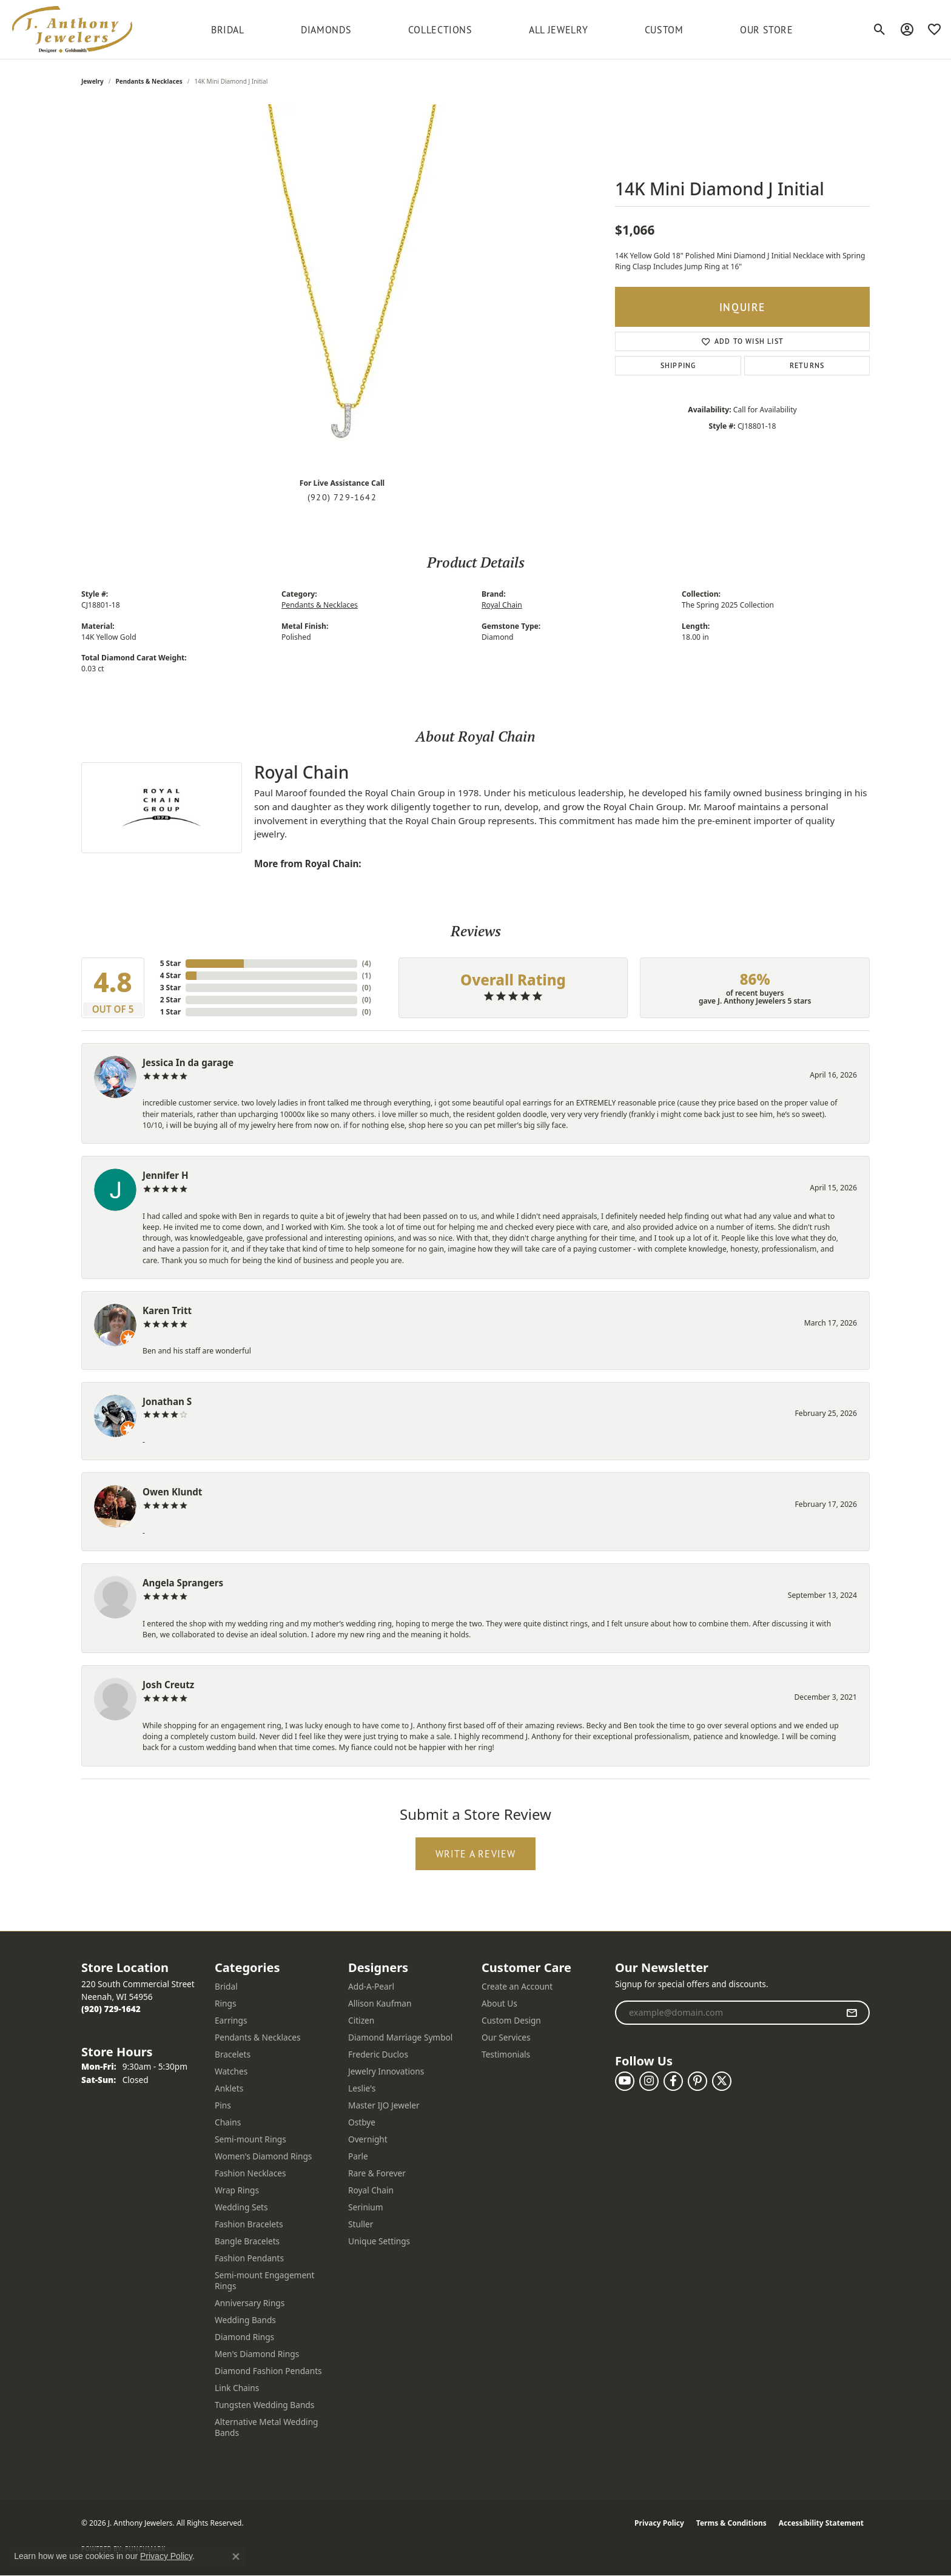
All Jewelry (558, 30)
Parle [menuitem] (358, 2156)
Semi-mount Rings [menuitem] (250, 2139)
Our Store (766, 30)
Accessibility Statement (821, 2523)
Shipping (678, 365)
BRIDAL (227, 30)
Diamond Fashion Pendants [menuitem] (268, 2370)
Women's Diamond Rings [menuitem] (263, 2156)
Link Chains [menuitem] (237, 2387)
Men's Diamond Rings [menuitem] (257, 2354)
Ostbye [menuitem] (361, 2122)
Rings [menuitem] (225, 2003)
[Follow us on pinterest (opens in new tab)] (697, 2081)
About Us (499, 2003)
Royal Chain (502, 605)
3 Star (170, 987)
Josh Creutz (168, 1685)
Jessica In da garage (188, 1062)
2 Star (170, 1000)
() (366, 963)
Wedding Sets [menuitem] (241, 2207)
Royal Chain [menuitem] (371, 2190)
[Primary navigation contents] (502, 29)
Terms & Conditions (731, 2523)
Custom (664, 30)
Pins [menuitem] (223, 2105)
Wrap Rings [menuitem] (237, 2190)
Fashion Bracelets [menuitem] (249, 2224)
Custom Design (511, 2020)
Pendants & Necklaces (149, 81)
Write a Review (475, 1854)
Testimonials (506, 2054)
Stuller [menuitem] (360, 2224)
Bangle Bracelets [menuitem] (247, 2241)
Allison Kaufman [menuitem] (379, 2003)
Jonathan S (167, 1401)
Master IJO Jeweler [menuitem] (384, 2105)
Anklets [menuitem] (229, 2088)
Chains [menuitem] (228, 2122)
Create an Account (517, 1986)
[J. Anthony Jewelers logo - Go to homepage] (72, 29)
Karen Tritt (167, 1310)
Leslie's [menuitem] (361, 2088)
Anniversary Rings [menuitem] (249, 2303)
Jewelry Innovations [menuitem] (386, 2071)
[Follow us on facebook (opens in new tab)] (673, 2081)
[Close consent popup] (236, 2556)
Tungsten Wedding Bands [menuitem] (264, 2404)
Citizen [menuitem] (361, 2020)
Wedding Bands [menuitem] (245, 2320)
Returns (807, 365)
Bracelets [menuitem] (232, 2054)
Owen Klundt (172, 1492)
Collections (440, 30)
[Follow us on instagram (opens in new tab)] (649, 2081)
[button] (879, 30)
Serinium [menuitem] (365, 2207)
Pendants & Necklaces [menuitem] (258, 2037)
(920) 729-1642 (342, 497)
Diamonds (326, 30)
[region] (342, 286)
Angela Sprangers (183, 1583)
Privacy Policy (659, 2523)
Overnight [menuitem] (368, 2139)
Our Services (506, 2037)
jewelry (92, 81)
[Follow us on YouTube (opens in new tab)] (624, 2081)
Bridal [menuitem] (226, 1986)
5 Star (170, 963)
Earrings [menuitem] (231, 2020)
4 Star (170, 975)
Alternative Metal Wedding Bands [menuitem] (266, 2427)
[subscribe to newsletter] (852, 2013)
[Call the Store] (111, 2008)
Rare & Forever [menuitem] (377, 2173)
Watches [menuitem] (231, 2071)
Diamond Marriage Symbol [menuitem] (400, 2037)
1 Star (170, 1012)
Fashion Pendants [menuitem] (249, 2258)
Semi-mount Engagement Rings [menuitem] (265, 2280)
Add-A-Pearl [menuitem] (371, 1986)
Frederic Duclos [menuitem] (378, 2054)
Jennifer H (166, 1175)
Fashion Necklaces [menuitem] (250, 2173)
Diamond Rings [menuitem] (244, 2337)
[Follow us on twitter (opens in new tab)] (721, 2081)
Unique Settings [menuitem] (379, 2241)
